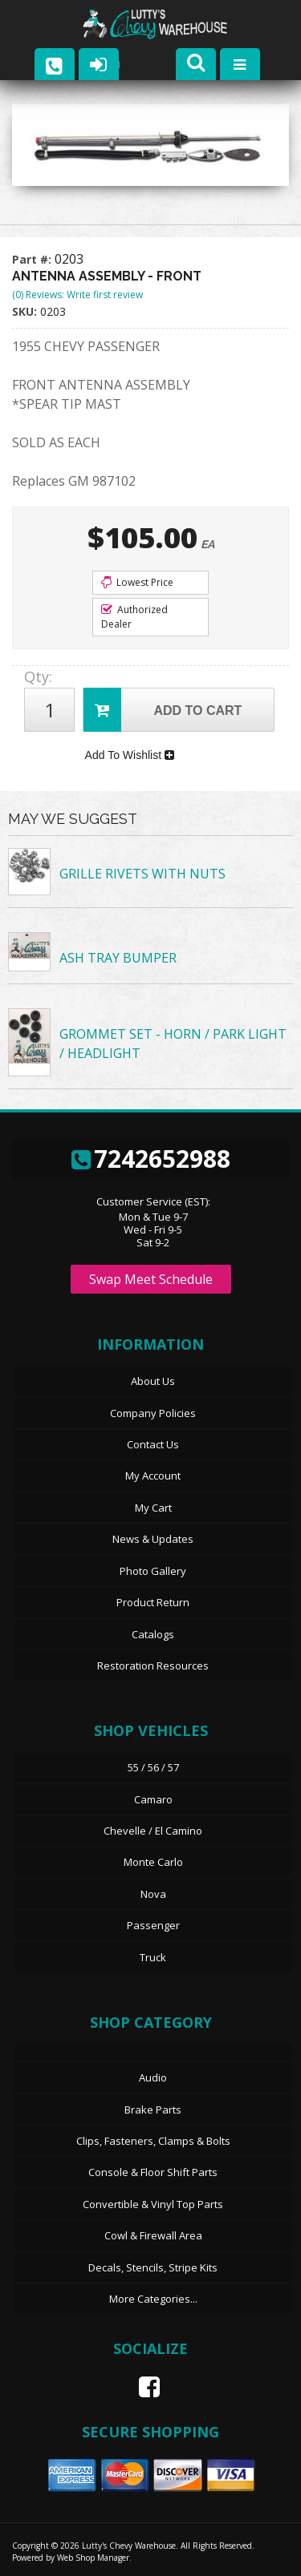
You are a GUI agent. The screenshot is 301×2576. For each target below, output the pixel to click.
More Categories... (153, 2298)
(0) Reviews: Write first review (77, 294)
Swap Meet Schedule (151, 1279)
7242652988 (150, 1158)
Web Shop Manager (93, 2557)
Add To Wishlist (129, 755)
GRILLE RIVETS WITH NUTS (142, 873)
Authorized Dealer (134, 617)
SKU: (26, 311)
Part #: (33, 259)
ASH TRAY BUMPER (118, 958)
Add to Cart (162, 710)
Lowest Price (137, 582)
